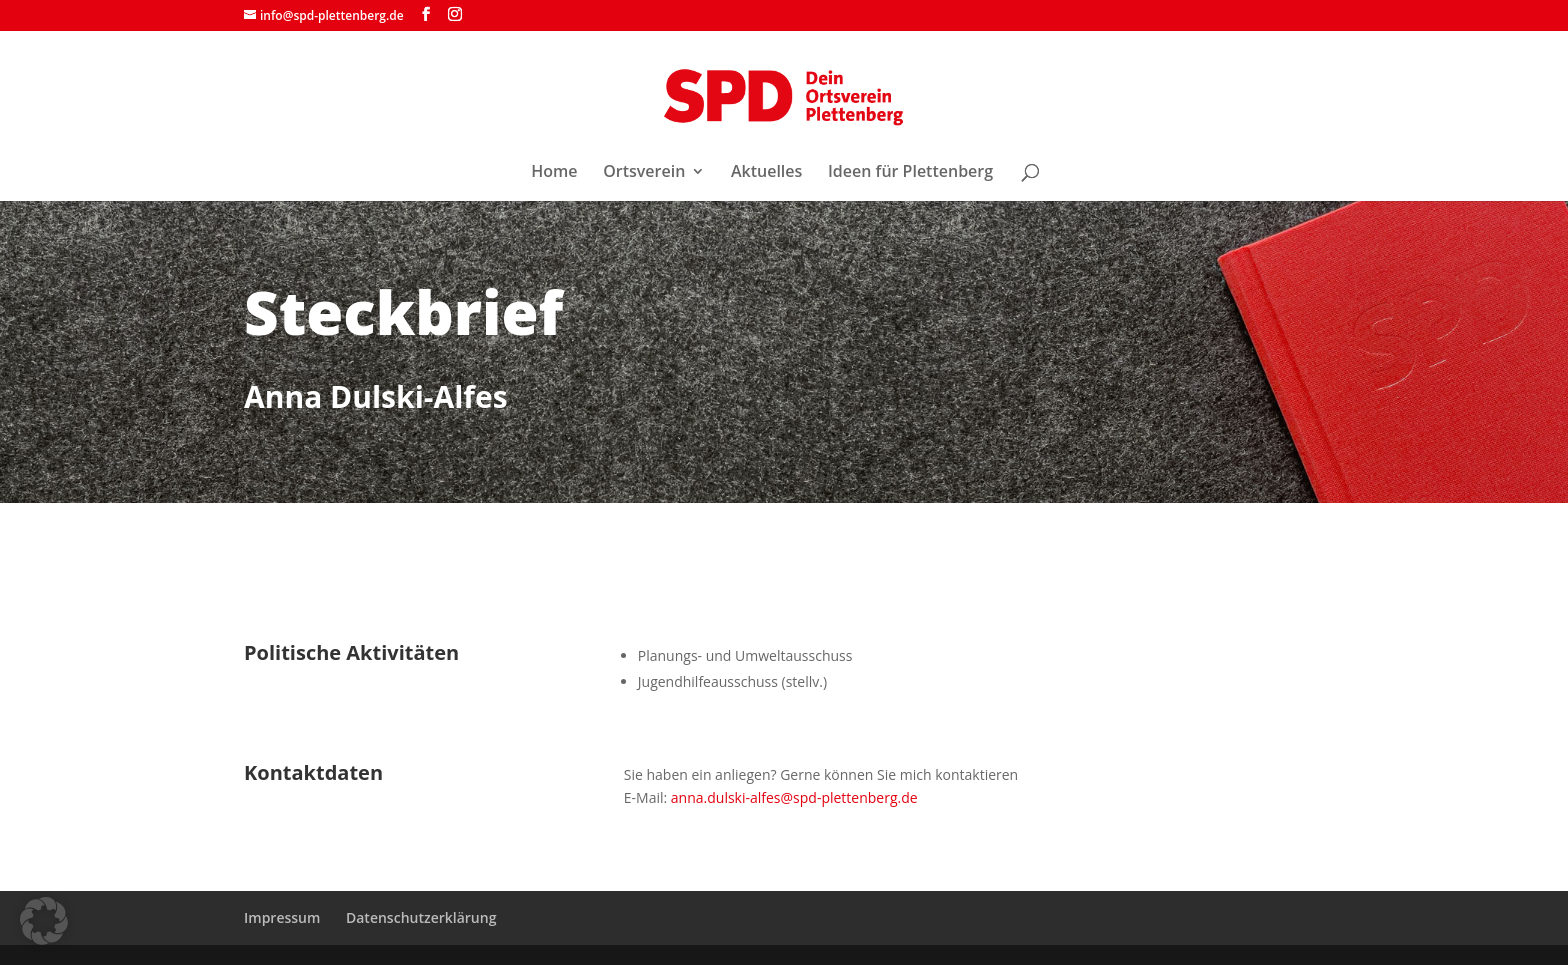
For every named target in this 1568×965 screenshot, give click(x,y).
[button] (44, 921)
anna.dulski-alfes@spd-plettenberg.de (794, 797)
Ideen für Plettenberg (910, 173)
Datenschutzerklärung (421, 917)
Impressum (282, 917)
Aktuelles (766, 173)
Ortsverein (644, 173)
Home (554, 173)
